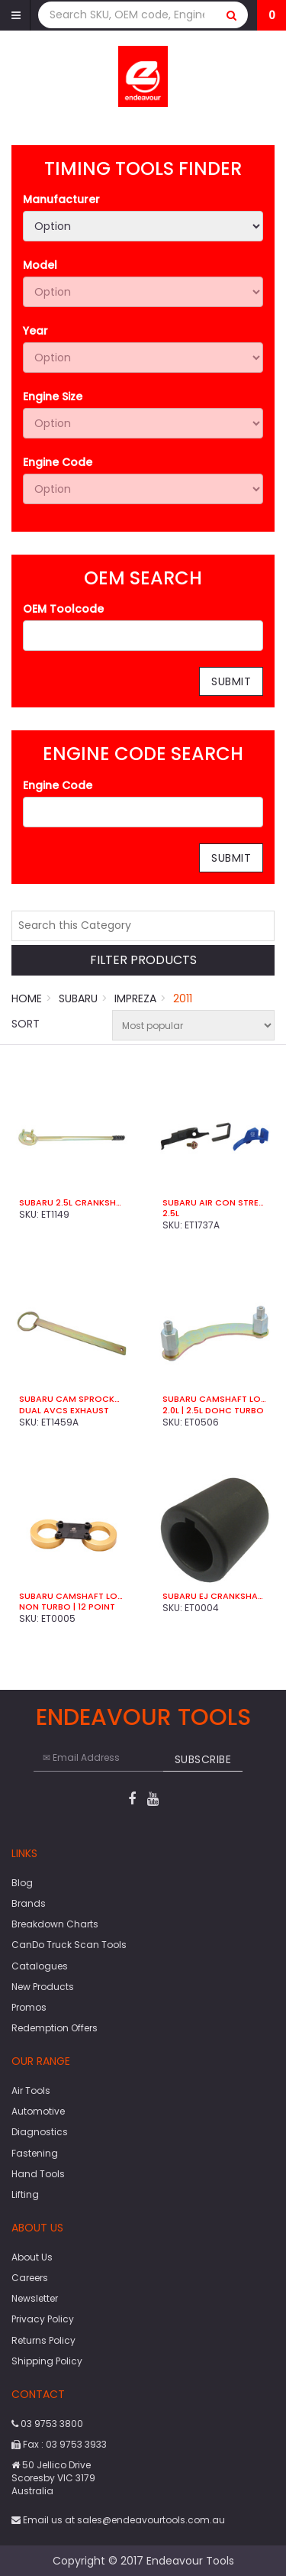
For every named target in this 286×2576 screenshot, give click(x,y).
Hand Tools (38, 2173)
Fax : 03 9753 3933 (59, 2444)
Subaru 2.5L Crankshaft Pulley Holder (71, 1202)
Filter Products (143, 961)
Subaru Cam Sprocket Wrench (71, 1398)
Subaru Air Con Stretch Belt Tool (215, 1202)
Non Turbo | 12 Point (67, 1606)
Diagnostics (39, 2131)
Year (35, 330)
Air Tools (30, 2090)
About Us (32, 2257)
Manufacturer (61, 199)
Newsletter (34, 2298)
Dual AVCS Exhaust (64, 1410)
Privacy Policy (42, 2318)
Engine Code (57, 462)
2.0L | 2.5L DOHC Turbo (213, 1410)
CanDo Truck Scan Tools (69, 1944)
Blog (22, 1882)
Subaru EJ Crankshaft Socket (215, 1596)
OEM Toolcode (63, 608)
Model (40, 265)
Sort (25, 1023)
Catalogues (39, 1966)
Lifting (25, 2194)
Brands (28, 1903)
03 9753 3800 (47, 2423)
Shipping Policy (46, 2360)
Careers (29, 2277)
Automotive (38, 2111)
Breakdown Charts (54, 1923)
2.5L (170, 1213)
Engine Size (52, 396)
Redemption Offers (54, 2027)
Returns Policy (43, 2340)
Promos (29, 2007)
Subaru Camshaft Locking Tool (215, 1398)
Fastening (34, 2153)
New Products (42, 1986)
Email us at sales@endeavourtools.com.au (118, 2519)
